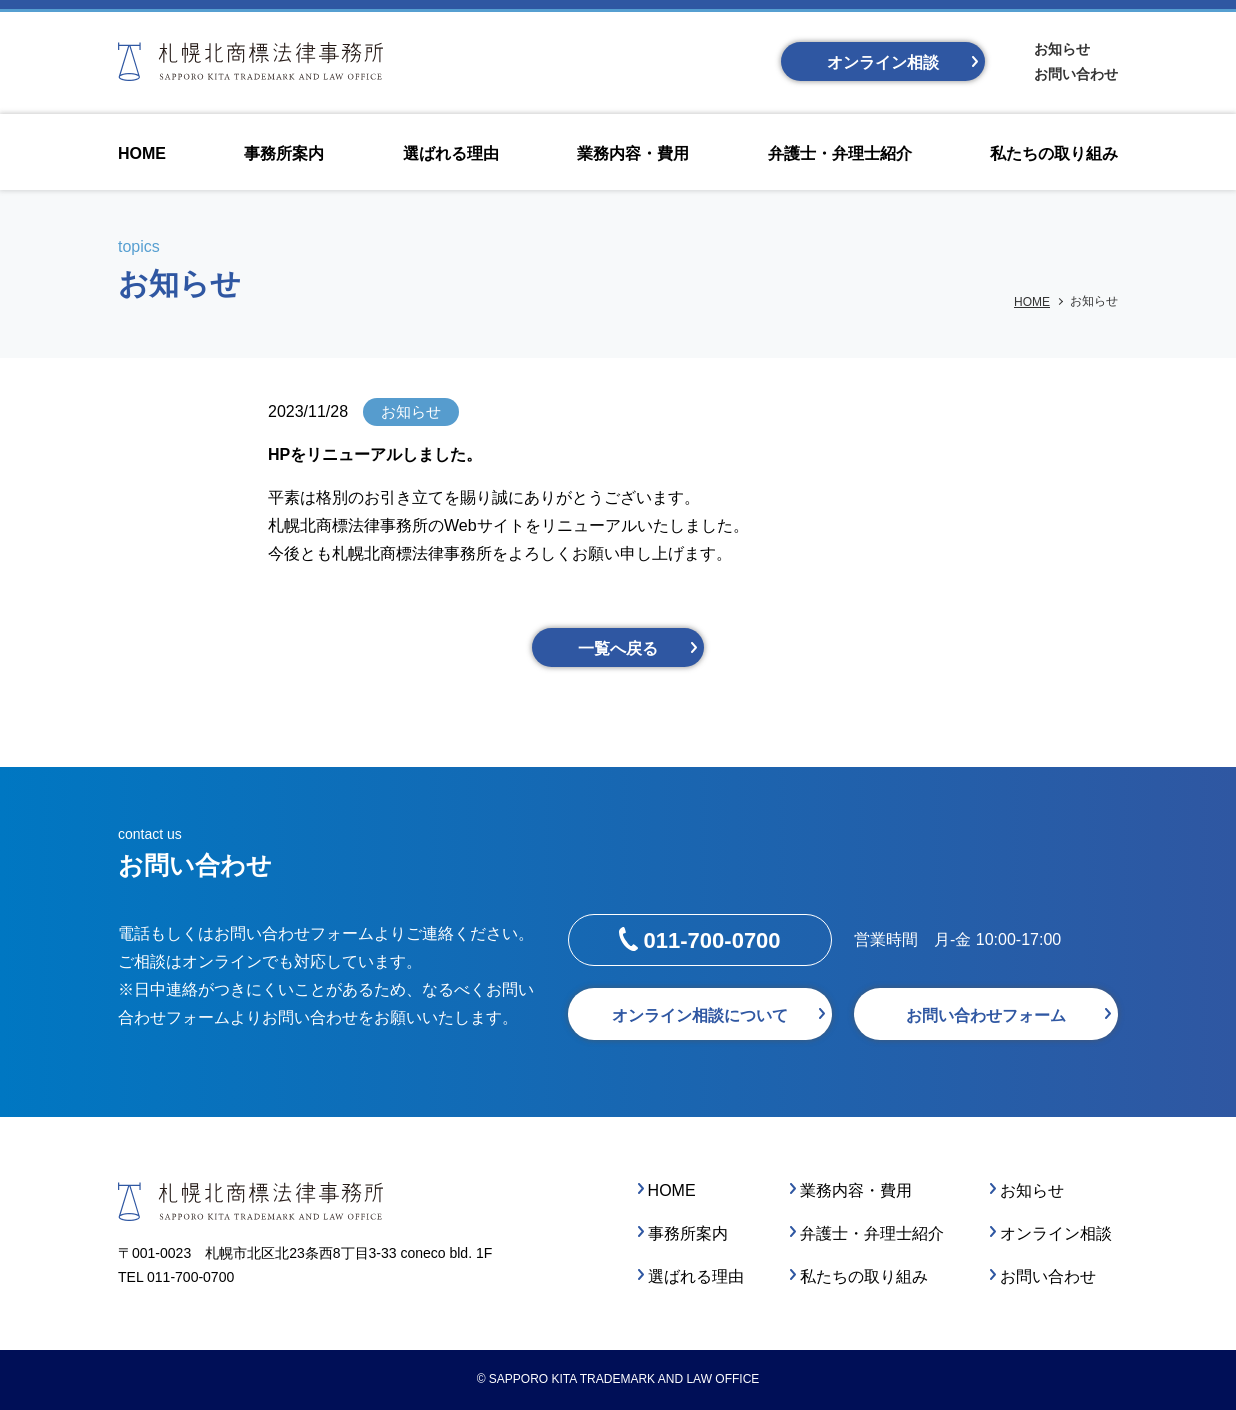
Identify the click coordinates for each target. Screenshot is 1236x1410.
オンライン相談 (883, 62)
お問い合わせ (1076, 74)
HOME (1032, 302)
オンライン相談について (700, 1015)
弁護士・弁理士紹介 (872, 1233)
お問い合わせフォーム (986, 1015)
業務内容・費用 (856, 1190)
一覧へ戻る (618, 648)
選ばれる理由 (696, 1276)
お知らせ (1062, 49)
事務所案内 (688, 1233)
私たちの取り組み (864, 1276)
